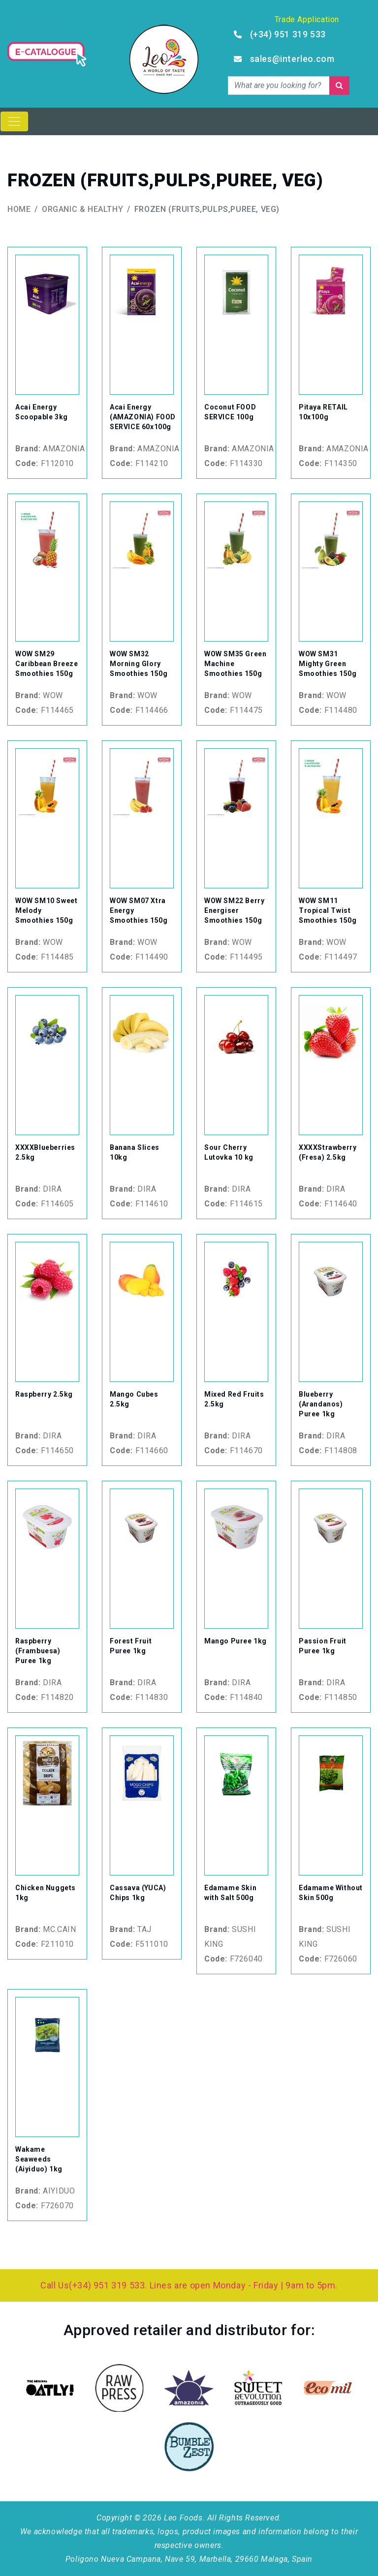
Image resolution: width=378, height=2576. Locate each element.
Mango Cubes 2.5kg (134, 1399)
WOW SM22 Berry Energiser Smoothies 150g (234, 910)
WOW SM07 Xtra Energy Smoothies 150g (138, 910)
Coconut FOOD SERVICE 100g (230, 412)
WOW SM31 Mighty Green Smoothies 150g (327, 663)
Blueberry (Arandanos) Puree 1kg (321, 1404)
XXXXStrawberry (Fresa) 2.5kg (327, 1152)
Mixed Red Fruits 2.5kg (234, 1399)
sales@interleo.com (292, 59)
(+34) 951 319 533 (288, 34)
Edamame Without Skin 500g (331, 1893)
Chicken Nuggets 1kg (45, 1893)
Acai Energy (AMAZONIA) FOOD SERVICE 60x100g (143, 417)
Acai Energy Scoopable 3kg (41, 412)
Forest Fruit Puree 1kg (131, 1646)
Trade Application (307, 19)
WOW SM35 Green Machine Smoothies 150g (235, 663)
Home (19, 209)
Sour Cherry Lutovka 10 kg (228, 1152)
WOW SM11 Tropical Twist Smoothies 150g (327, 910)
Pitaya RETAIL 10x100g (323, 412)
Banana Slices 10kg (134, 1152)
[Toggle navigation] (14, 121)
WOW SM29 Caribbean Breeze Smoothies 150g (46, 663)
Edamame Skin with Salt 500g (230, 1893)
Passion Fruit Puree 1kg (322, 1646)
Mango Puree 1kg (235, 1641)
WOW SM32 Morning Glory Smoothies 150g (138, 663)
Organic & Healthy (82, 209)
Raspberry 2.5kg (44, 1394)
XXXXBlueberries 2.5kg (45, 1152)
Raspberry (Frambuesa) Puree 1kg (38, 1651)
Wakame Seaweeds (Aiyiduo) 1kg (39, 2159)
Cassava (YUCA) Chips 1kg (138, 1893)
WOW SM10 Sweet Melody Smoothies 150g (46, 910)
